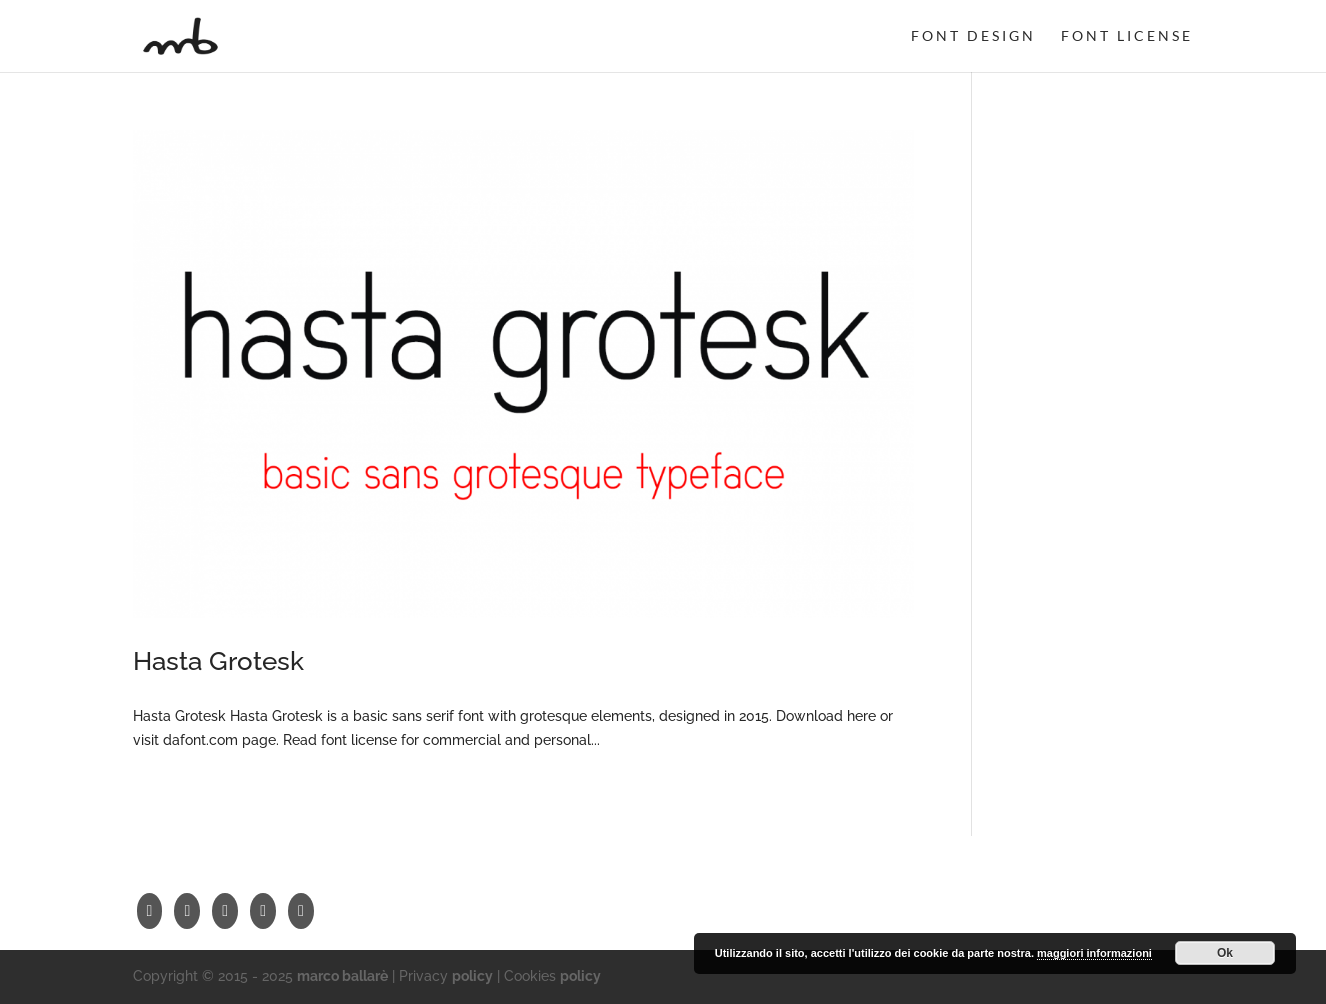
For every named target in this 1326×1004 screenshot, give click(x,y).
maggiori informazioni (1094, 953)
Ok (1225, 953)
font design (973, 36)
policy (472, 976)
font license (1127, 36)
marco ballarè (342, 976)
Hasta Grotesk (218, 661)
